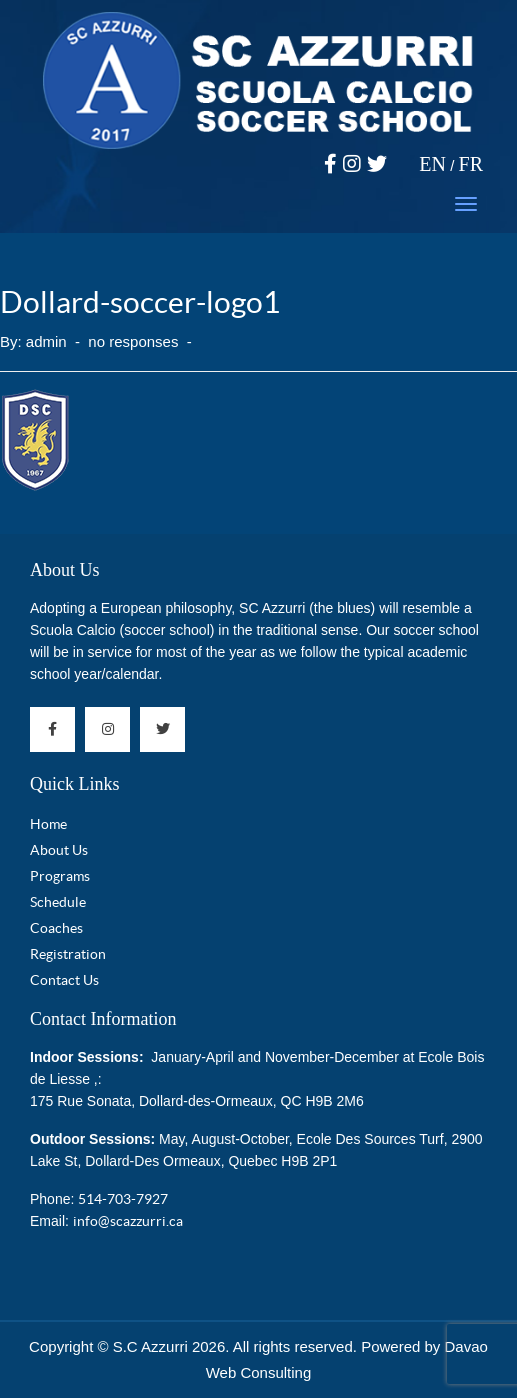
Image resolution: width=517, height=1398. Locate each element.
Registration (68, 954)
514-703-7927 (123, 1199)
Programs (60, 876)
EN (432, 164)
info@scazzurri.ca (128, 1221)
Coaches (56, 928)
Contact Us (64, 980)
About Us (65, 570)
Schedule (58, 902)
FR (471, 164)
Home (48, 824)
